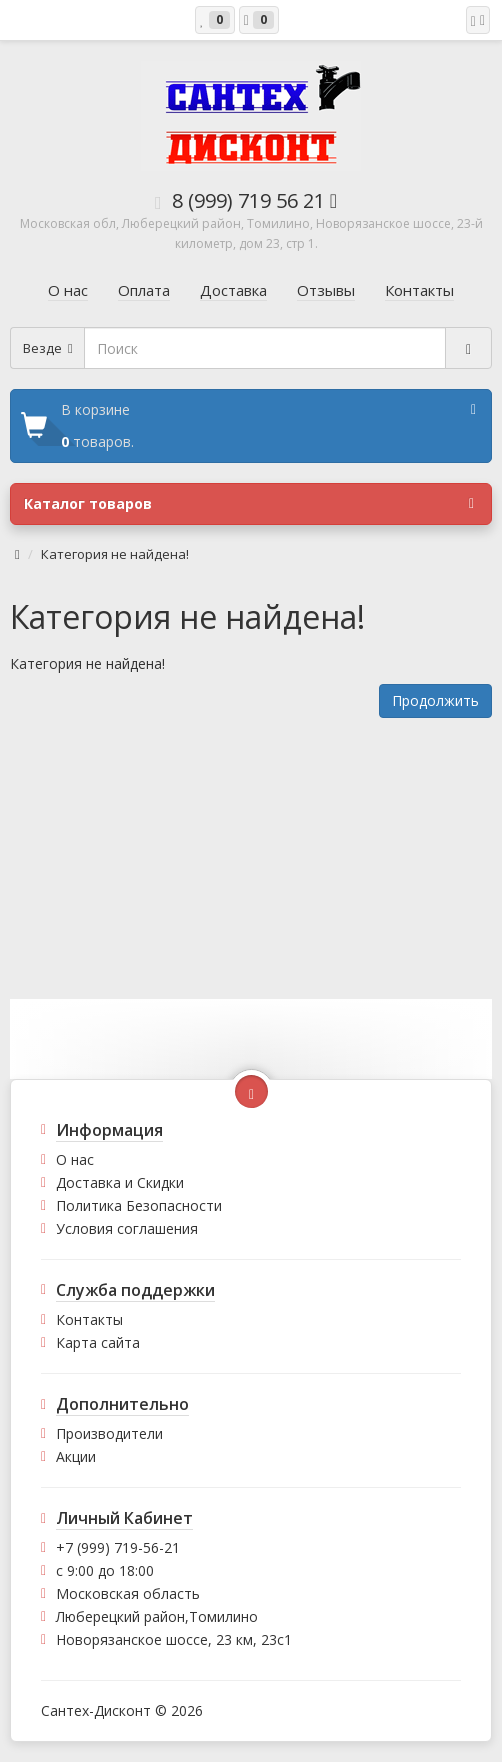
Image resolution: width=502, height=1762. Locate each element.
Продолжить (435, 700)
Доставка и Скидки (120, 1182)
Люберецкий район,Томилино (157, 1616)
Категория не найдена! (115, 554)
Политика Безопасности (139, 1205)
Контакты (89, 1319)
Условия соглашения (127, 1228)
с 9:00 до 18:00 (105, 1570)
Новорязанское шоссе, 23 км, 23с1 (174, 1639)
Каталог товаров (249, 504)
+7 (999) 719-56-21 (118, 1547)
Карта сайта (98, 1342)
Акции (76, 1456)
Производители (109, 1433)
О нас (75, 1159)
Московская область (128, 1593)
